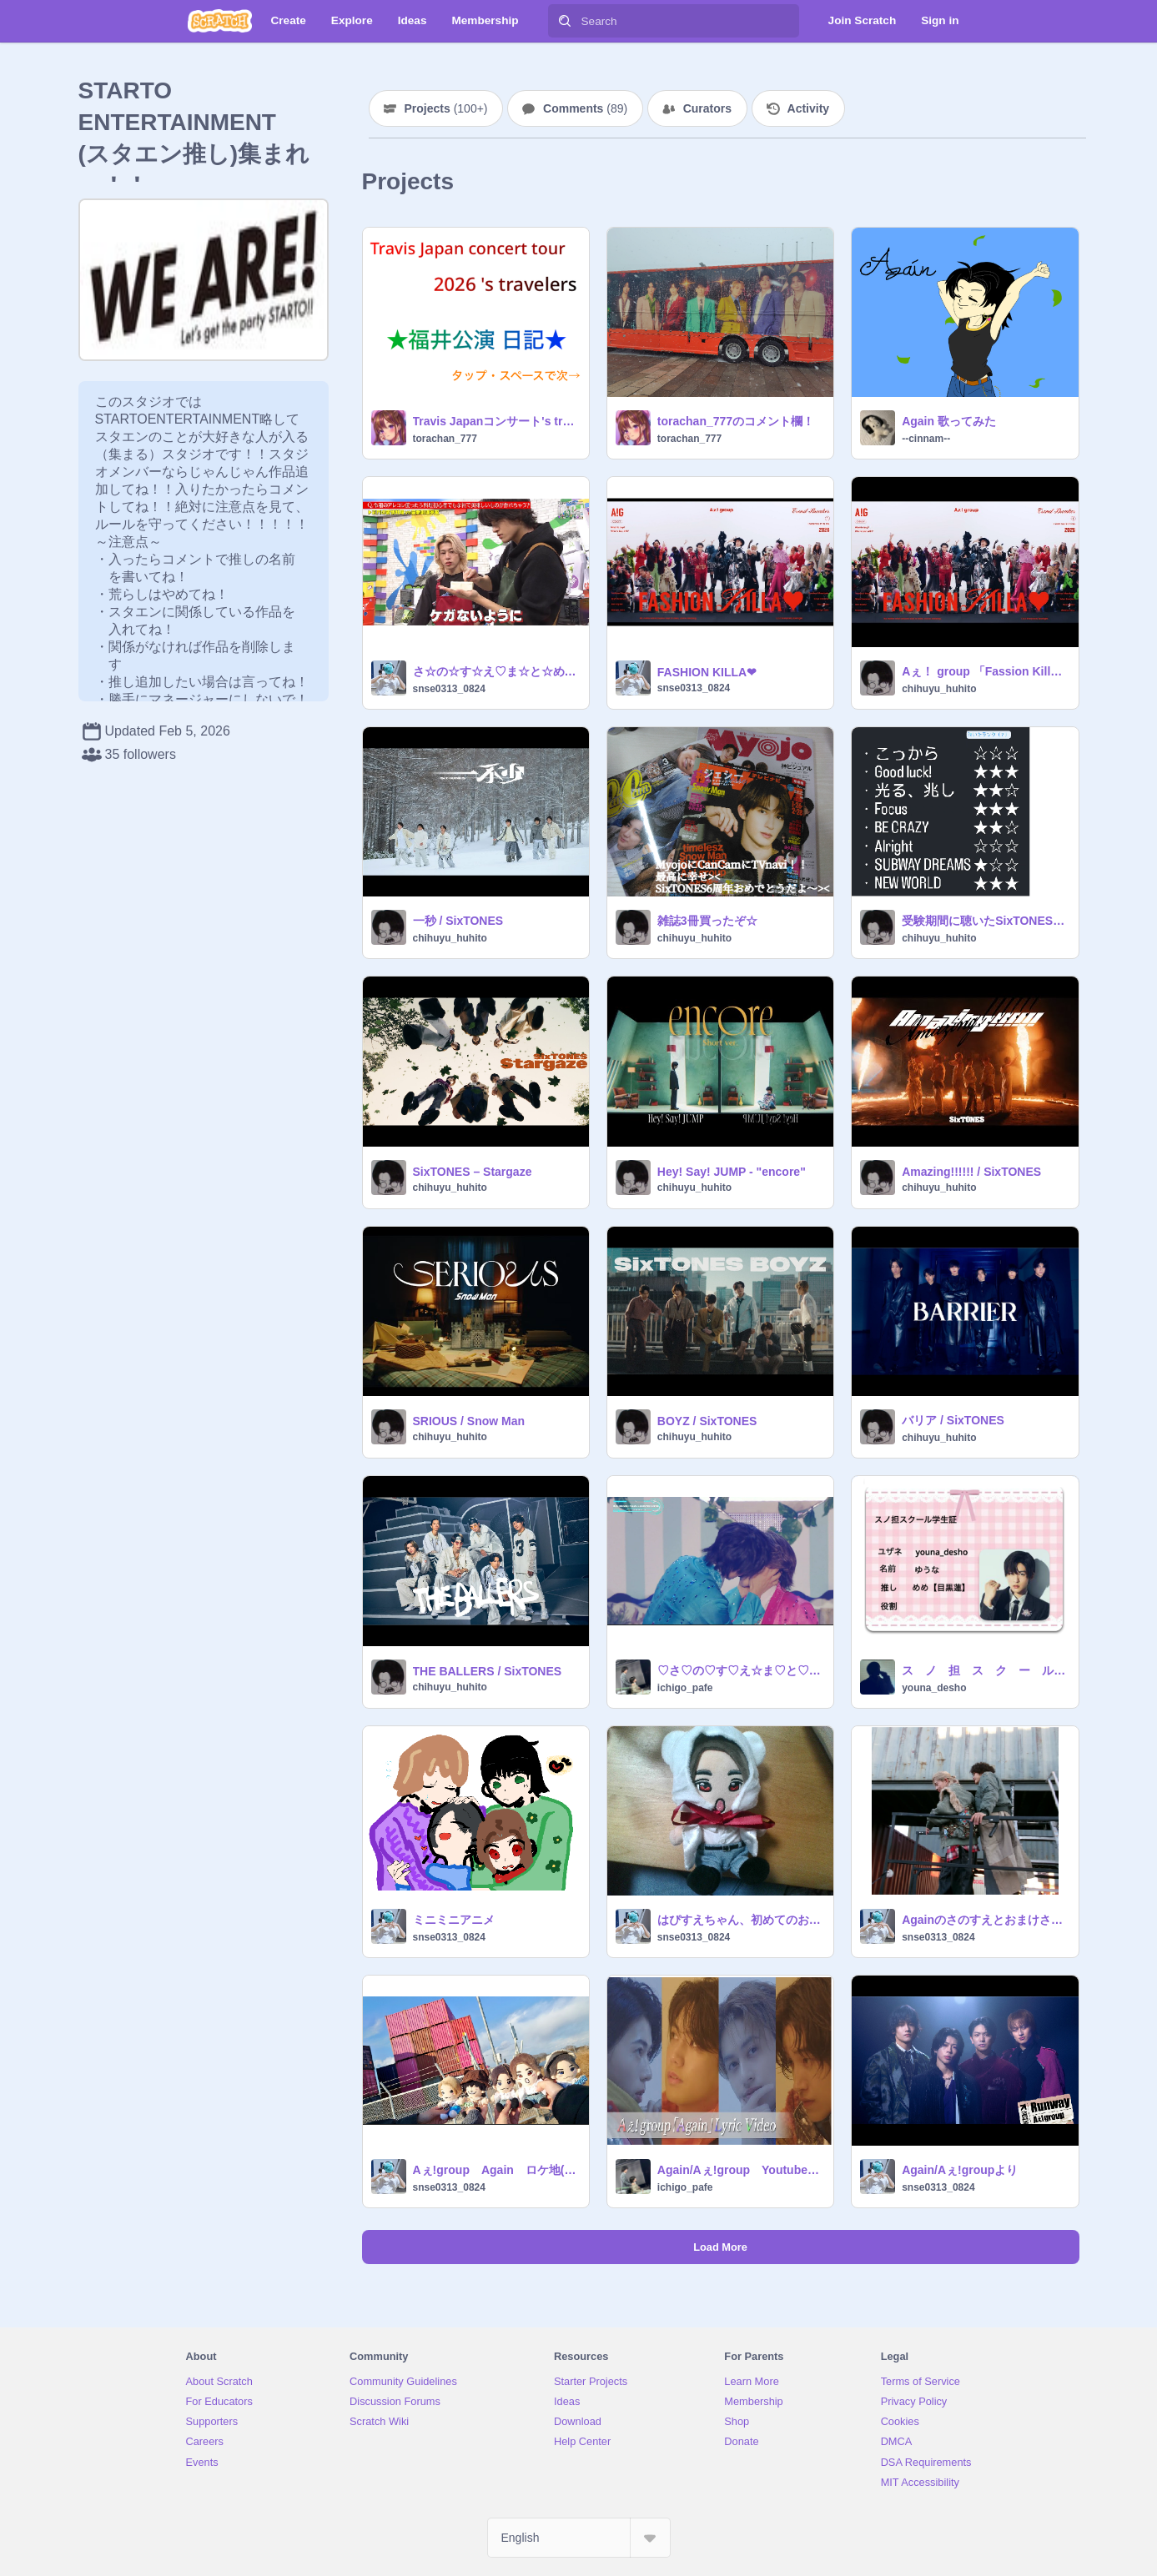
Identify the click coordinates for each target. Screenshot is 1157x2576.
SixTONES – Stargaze (472, 1171)
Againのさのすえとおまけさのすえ (985, 1919)
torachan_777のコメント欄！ (735, 421)
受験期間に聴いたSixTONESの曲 (985, 920)
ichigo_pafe (685, 1688)
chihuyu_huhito (939, 689)
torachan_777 (445, 438)
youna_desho (934, 1688)
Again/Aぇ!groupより (960, 2170)
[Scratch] (220, 21)
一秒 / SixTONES (458, 920)
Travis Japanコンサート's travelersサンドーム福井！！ (496, 421)
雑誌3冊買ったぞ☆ (707, 920)
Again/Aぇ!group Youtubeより (740, 2170)
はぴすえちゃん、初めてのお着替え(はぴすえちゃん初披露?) (740, 1919)
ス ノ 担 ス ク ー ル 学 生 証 (985, 1670)
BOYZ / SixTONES (707, 1421)
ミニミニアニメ (454, 1919)
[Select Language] (579, 2538)
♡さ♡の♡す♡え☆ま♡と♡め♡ (740, 1670)
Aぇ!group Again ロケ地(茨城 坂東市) (496, 2170)
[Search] (564, 21)
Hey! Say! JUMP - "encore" (731, 1171)
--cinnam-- (926, 438)
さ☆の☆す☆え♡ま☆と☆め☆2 (496, 671)
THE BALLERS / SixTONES (487, 1671)
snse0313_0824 (449, 689)
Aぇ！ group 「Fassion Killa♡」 (985, 671)
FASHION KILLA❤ (707, 672)
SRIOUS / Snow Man (469, 1421)
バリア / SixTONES (953, 1420)
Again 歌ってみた (949, 421)
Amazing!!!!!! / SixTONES (971, 1171)
